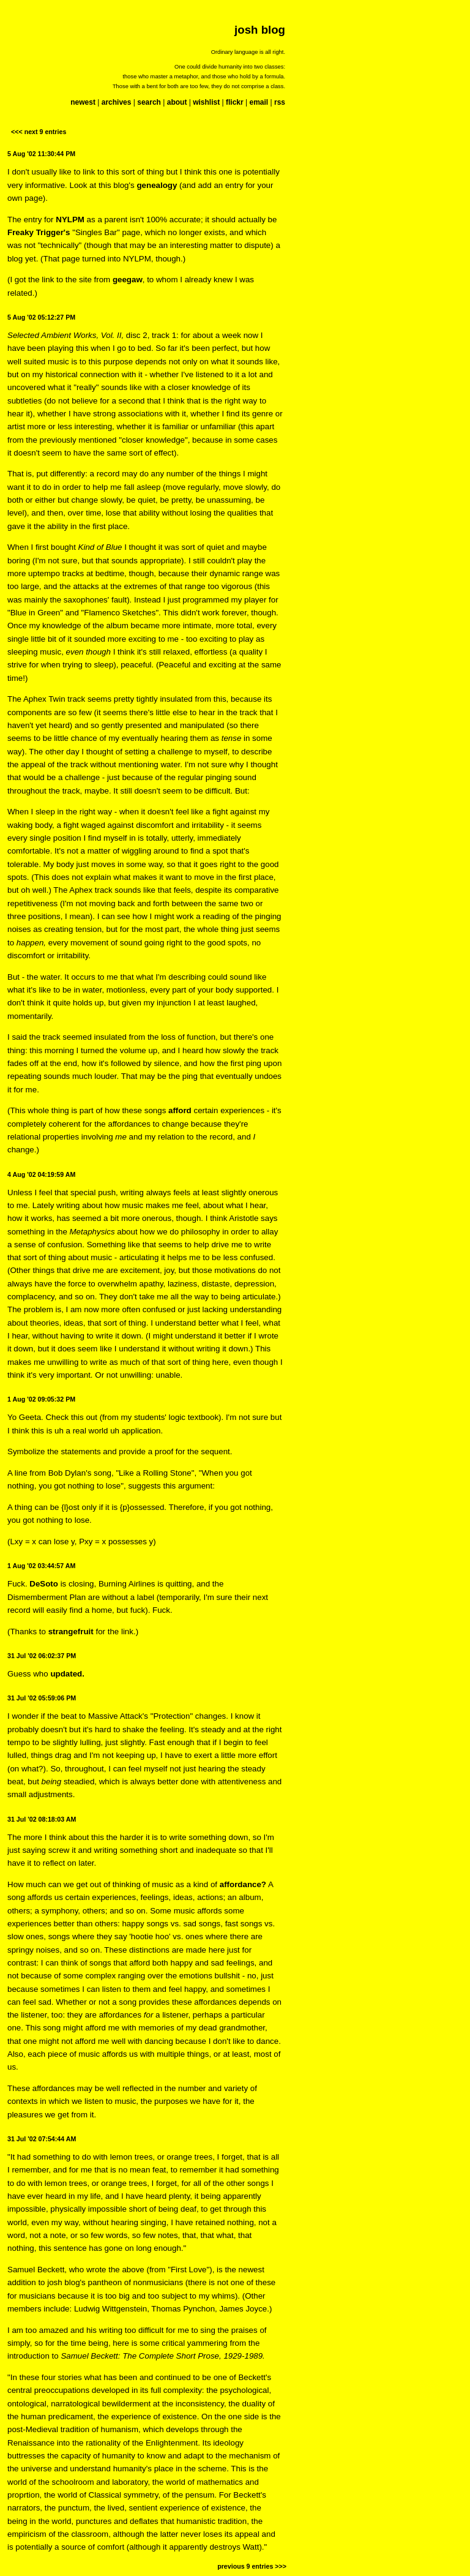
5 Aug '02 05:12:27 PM (41, 317)
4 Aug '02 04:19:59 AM (41, 1174)
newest (82, 102)
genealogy (156, 185)
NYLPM (70, 219)
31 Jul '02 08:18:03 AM (41, 1819)
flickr (235, 102)
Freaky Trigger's (38, 232)
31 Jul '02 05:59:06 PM (41, 1698)
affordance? (243, 1884)
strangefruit (71, 1631)
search (149, 102)
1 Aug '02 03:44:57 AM (41, 1565)
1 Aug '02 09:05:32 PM (41, 1399)
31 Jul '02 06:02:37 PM (41, 1655)
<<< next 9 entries (38, 131)
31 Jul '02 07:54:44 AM (41, 2138)
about (177, 102)
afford (180, 1110)
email (258, 102)
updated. (67, 1673)
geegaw (128, 279)
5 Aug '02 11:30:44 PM (41, 153)
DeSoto (43, 1583)
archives (117, 102)
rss (279, 102)
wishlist (206, 102)
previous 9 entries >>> (251, 2566)
